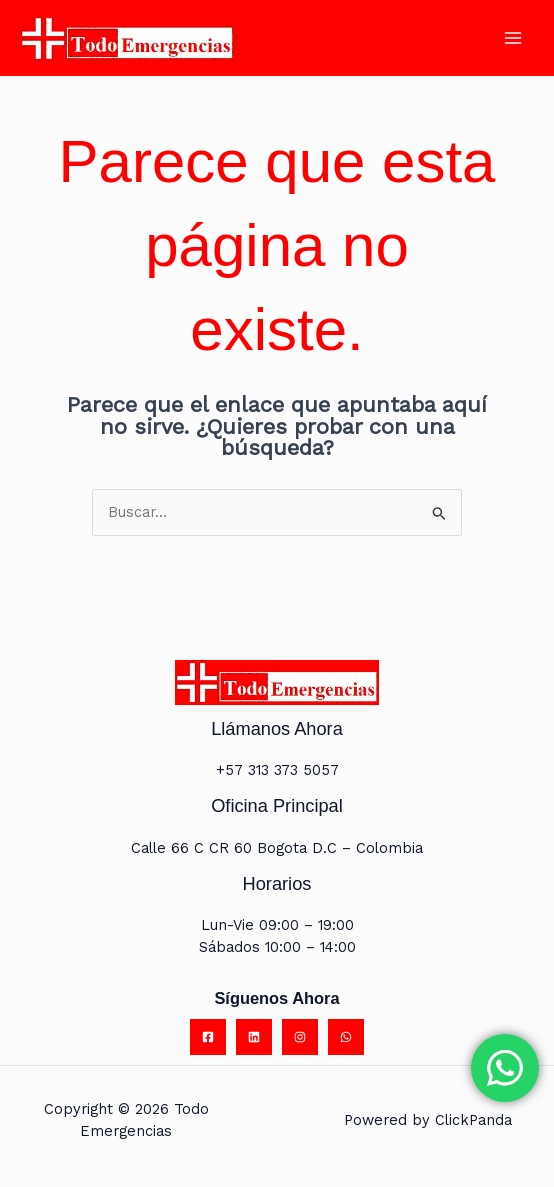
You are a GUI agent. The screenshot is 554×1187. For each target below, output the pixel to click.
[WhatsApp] (346, 1038)
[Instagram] (300, 1038)
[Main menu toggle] (513, 39)
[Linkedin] (254, 1038)
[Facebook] (208, 1038)
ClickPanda (473, 1121)
